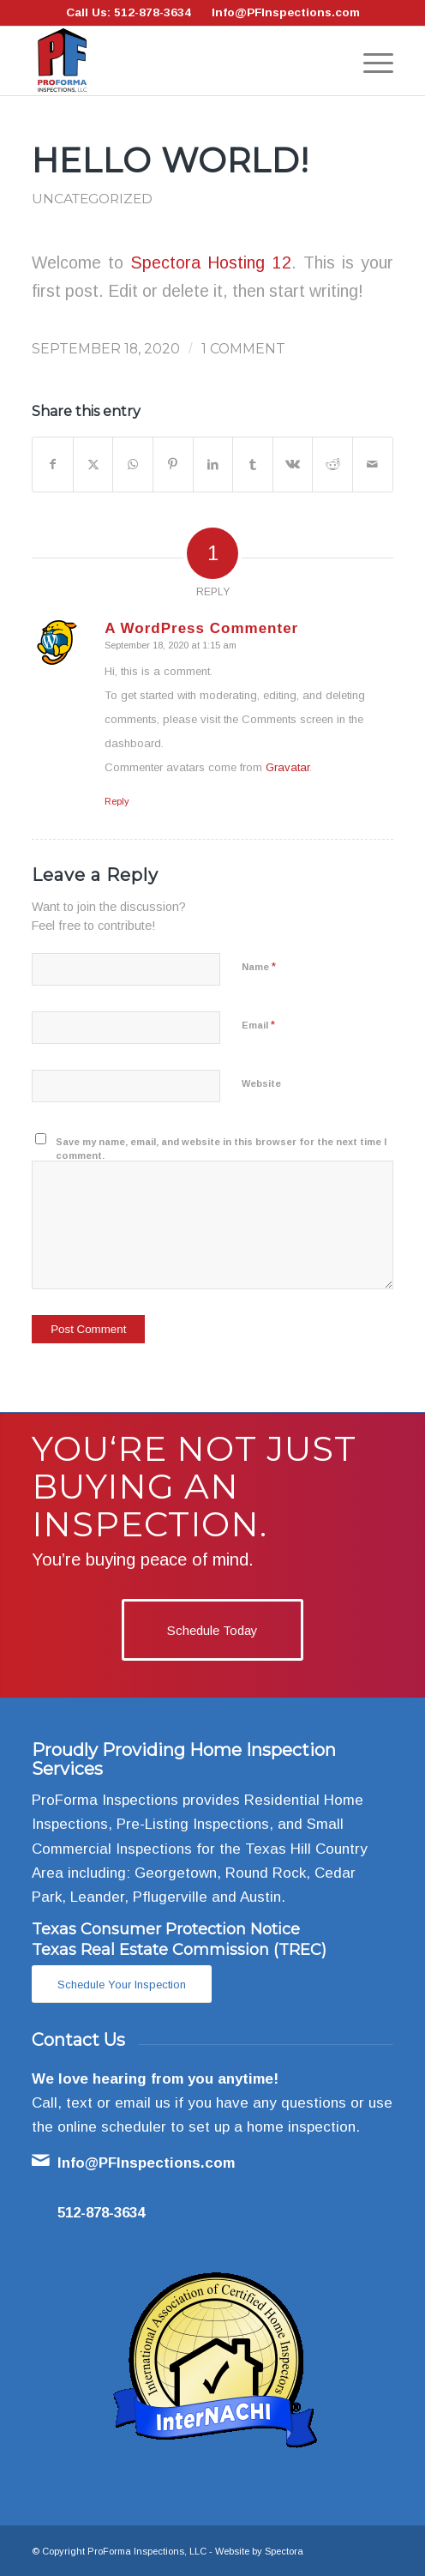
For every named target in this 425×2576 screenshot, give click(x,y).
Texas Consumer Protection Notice (166, 1929)
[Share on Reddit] (332, 464)
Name (259, 966)
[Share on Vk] (293, 464)
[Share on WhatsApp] (133, 464)
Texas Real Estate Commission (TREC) (179, 1949)
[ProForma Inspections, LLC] (176, 61)
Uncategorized (92, 198)
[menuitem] (369, 61)
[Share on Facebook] (53, 464)
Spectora (284, 2551)
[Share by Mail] (372, 464)
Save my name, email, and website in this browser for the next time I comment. (221, 1149)
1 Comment (243, 349)
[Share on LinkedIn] (213, 464)
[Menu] (369, 61)
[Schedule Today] (212, 1630)
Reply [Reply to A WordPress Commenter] (117, 801)
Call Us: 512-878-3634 (128, 12)
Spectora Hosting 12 (210, 262)
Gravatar (287, 767)
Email (258, 1024)
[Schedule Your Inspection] (122, 1984)
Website (261, 1083)
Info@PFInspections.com (286, 12)
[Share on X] (93, 464)
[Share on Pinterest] (173, 464)
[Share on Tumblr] (252, 464)
